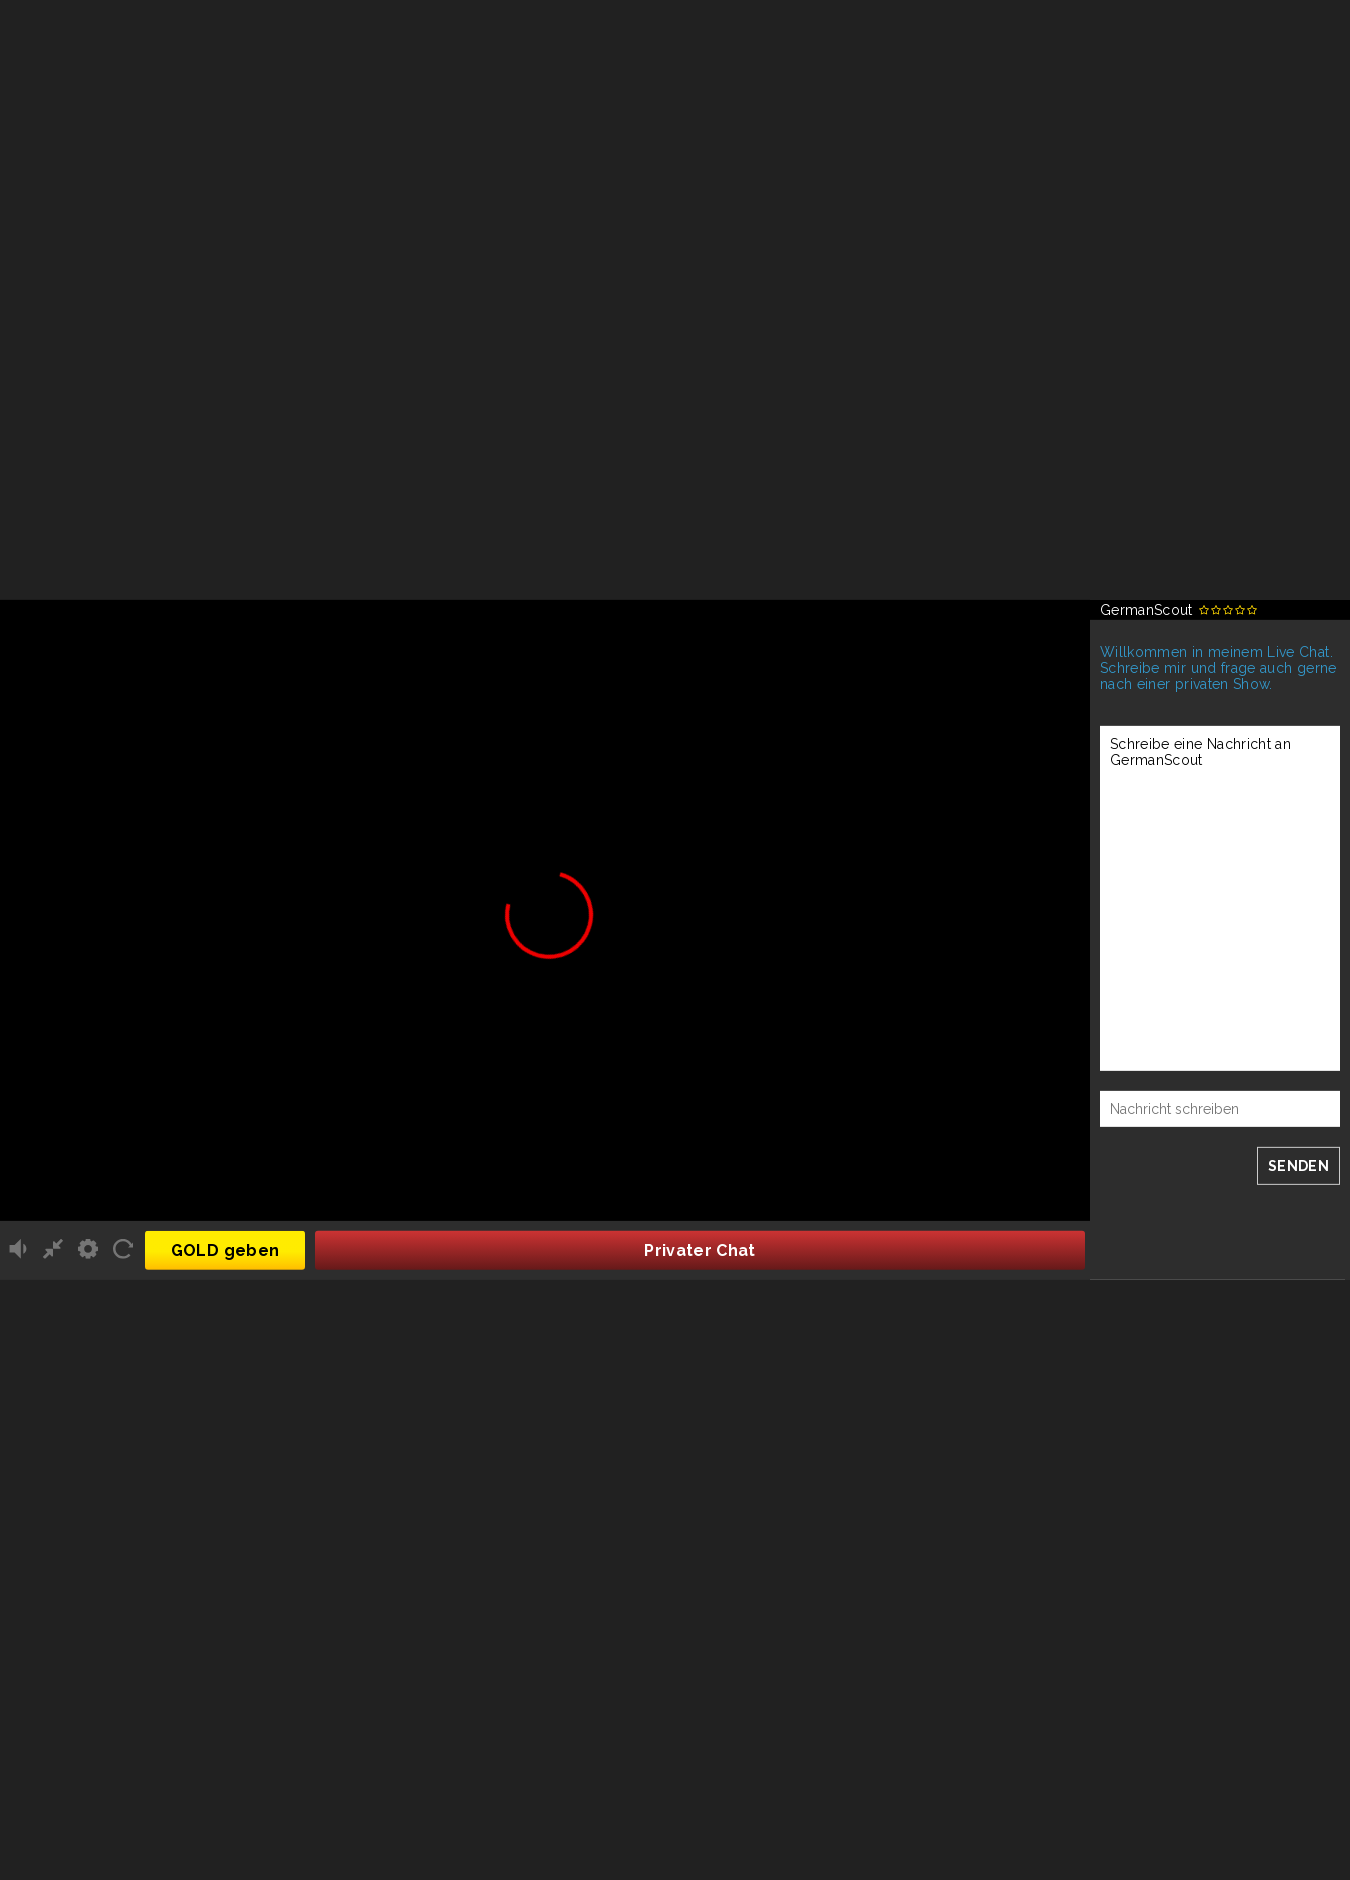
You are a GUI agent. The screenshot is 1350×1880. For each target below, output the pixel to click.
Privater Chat (700, 1250)
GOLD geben (225, 1250)
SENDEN (1298, 1166)
